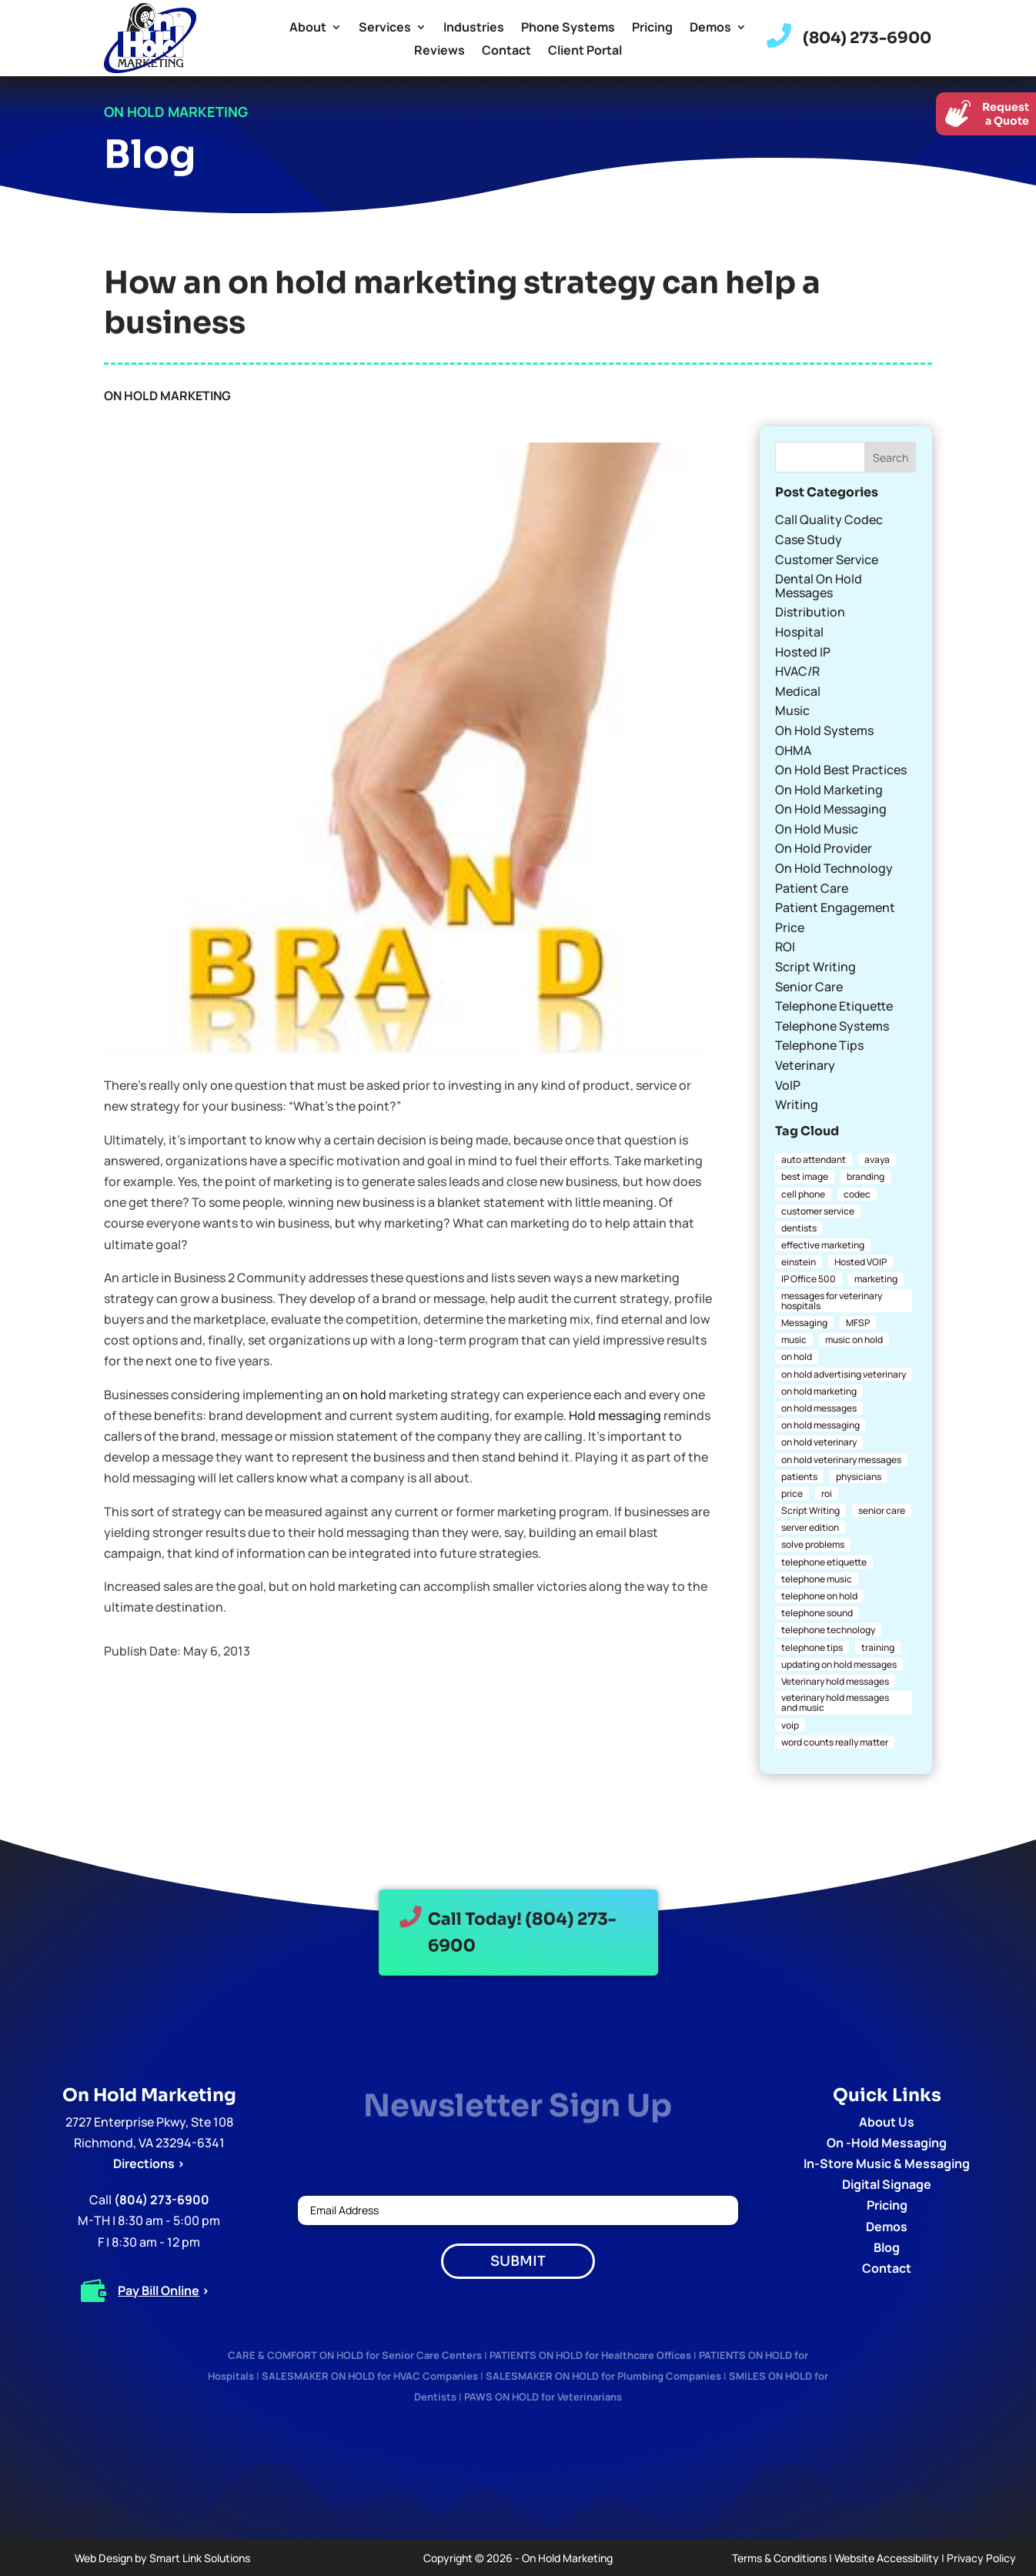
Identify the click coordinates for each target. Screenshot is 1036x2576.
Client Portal (585, 51)
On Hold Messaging (831, 808)
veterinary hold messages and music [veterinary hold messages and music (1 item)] (835, 1702)
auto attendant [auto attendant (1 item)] (813, 1159)
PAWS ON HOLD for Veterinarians (543, 2397)
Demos (710, 28)
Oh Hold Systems (824, 730)
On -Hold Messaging (887, 2142)
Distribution (810, 611)
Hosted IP (802, 651)
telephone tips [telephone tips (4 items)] (812, 1647)
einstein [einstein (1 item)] (798, 1261)
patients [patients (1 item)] (799, 1476)
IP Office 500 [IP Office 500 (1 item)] (808, 1278)
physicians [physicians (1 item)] (858, 1476)
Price (789, 927)
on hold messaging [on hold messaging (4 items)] (820, 1425)
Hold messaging (615, 1415)
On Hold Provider (823, 848)
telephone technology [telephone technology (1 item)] (828, 1629)
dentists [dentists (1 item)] (799, 1228)
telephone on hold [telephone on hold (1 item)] (819, 1595)
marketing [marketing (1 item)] (875, 1278)
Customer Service (826, 559)
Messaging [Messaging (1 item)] (804, 1322)
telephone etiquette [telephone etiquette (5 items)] (824, 1562)
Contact (506, 51)
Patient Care (811, 888)
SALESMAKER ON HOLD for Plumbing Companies (603, 2376)
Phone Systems (568, 28)
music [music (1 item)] (794, 1339)
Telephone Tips (819, 1045)
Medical (797, 691)
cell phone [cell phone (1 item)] (803, 1194)
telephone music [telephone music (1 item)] (816, 1578)
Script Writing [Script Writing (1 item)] (810, 1510)
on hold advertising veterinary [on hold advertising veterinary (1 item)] (843, 1374)
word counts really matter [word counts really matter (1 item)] (834, 1742)
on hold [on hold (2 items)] (796, 1356)
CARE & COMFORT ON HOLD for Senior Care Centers (355, 2355)
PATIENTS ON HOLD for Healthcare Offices (590, 2355)
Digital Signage (886, 2184)
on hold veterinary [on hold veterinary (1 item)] (819, 1441)
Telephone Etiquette (834, 1005)
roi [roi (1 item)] (826, 1493)
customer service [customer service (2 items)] (817, 1211)
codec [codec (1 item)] (857, 1194)
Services (385, 28)
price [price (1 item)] (792, 1493)
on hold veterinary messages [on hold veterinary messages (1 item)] (841, 1459)
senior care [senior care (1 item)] (881, 1510)
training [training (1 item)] (877, 1647)
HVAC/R (797, 671)
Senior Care (809, 986)
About (307, 28)
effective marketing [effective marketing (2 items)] (822, 1244)
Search (890, 457)
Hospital (799, 631)
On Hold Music (816, 828)
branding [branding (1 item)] (865, 1176)
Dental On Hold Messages (818, 585)
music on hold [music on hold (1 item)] (854, 1339)
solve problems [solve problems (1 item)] (812, 1544)
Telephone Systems (832, 1025)
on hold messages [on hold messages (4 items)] (819, 1408)
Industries (473, 28)
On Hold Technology (834, 868)
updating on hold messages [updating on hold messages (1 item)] (839, 1664)
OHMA (793, 750)
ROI (785, 946)
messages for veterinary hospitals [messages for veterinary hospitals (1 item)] (831, 1300)
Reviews (439, 51)
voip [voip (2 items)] (790, 1725)
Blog (887, 2247)
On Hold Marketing (167, 395)
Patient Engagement (835, 907)
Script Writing (815, 966)
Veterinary (805, 1065)
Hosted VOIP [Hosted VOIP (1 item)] (860, 1261)
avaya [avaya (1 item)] (877, 1159)
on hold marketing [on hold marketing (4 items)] (819, 1391)
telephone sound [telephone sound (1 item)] (817, 1612)
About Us (886, 2121)
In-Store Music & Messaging (887, 2163)
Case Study (808, 539)
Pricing (652, 28)
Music (792, 710)
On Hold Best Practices (841, 769)
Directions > (149, 2163)
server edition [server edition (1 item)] (810, 1527)
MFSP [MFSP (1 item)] (858, 1322)
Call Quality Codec (829, 519)
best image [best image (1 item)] (804, 1176)
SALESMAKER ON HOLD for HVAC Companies (370, 2376)
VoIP (787, 1085)
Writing (796, 1104)
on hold (364, 1394)
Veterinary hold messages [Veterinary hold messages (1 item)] (835, 1681)
